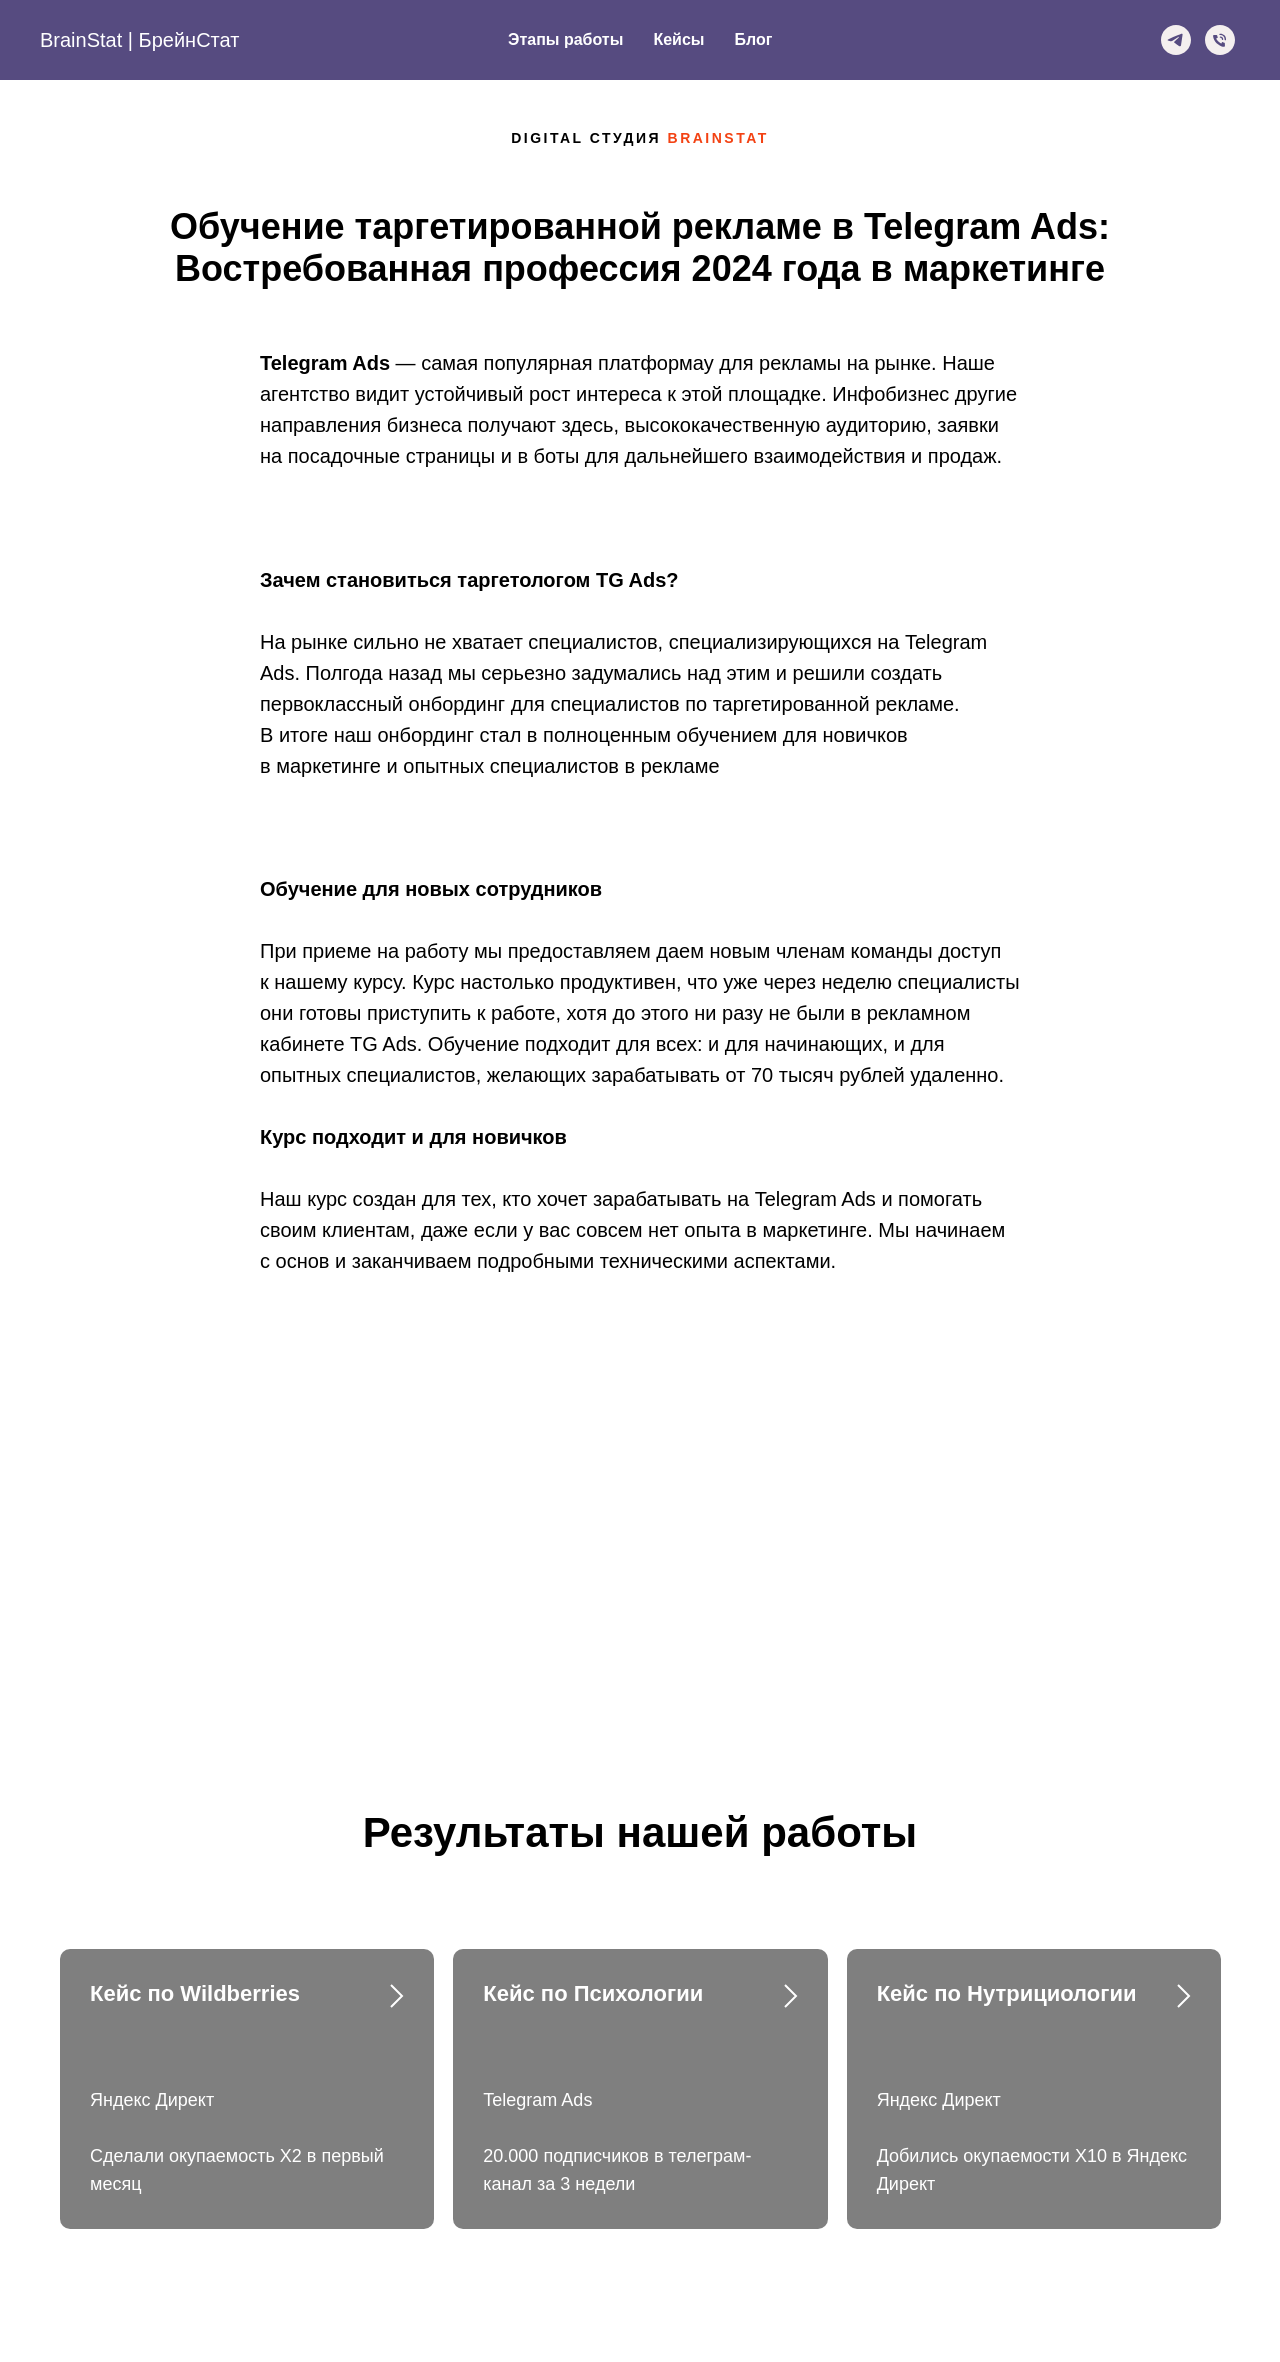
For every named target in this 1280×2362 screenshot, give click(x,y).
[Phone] (1220, 40)
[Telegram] (1176, 40)
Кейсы (678, 39)
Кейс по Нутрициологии (1007, 1993)
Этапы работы (565, 39)
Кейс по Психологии (593, 1993)
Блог (753, 39)
